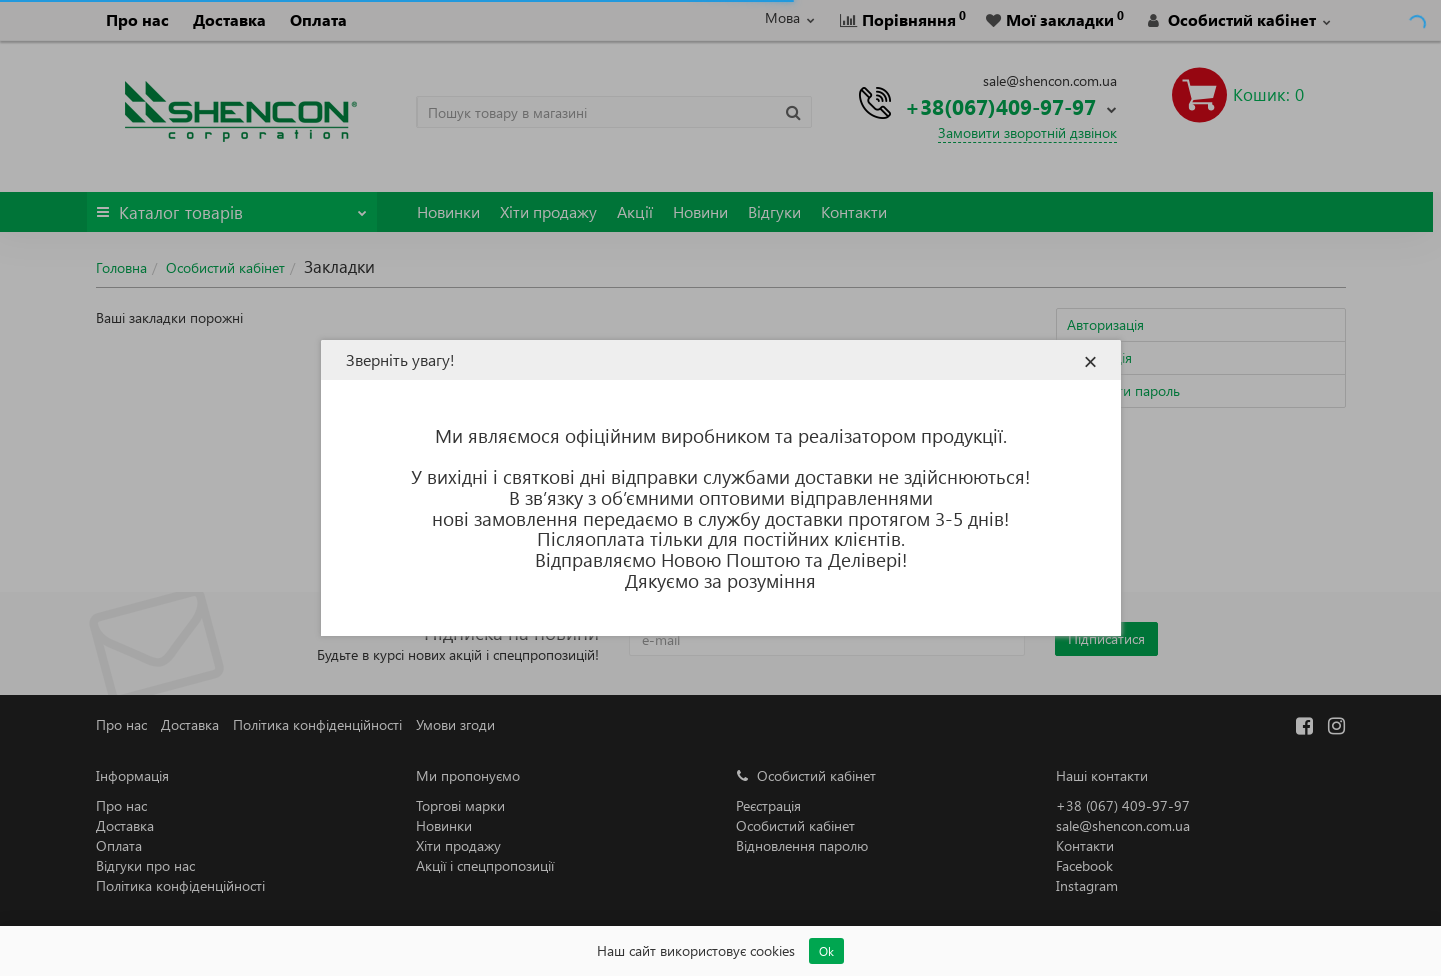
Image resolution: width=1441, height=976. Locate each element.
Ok (826, 951)
